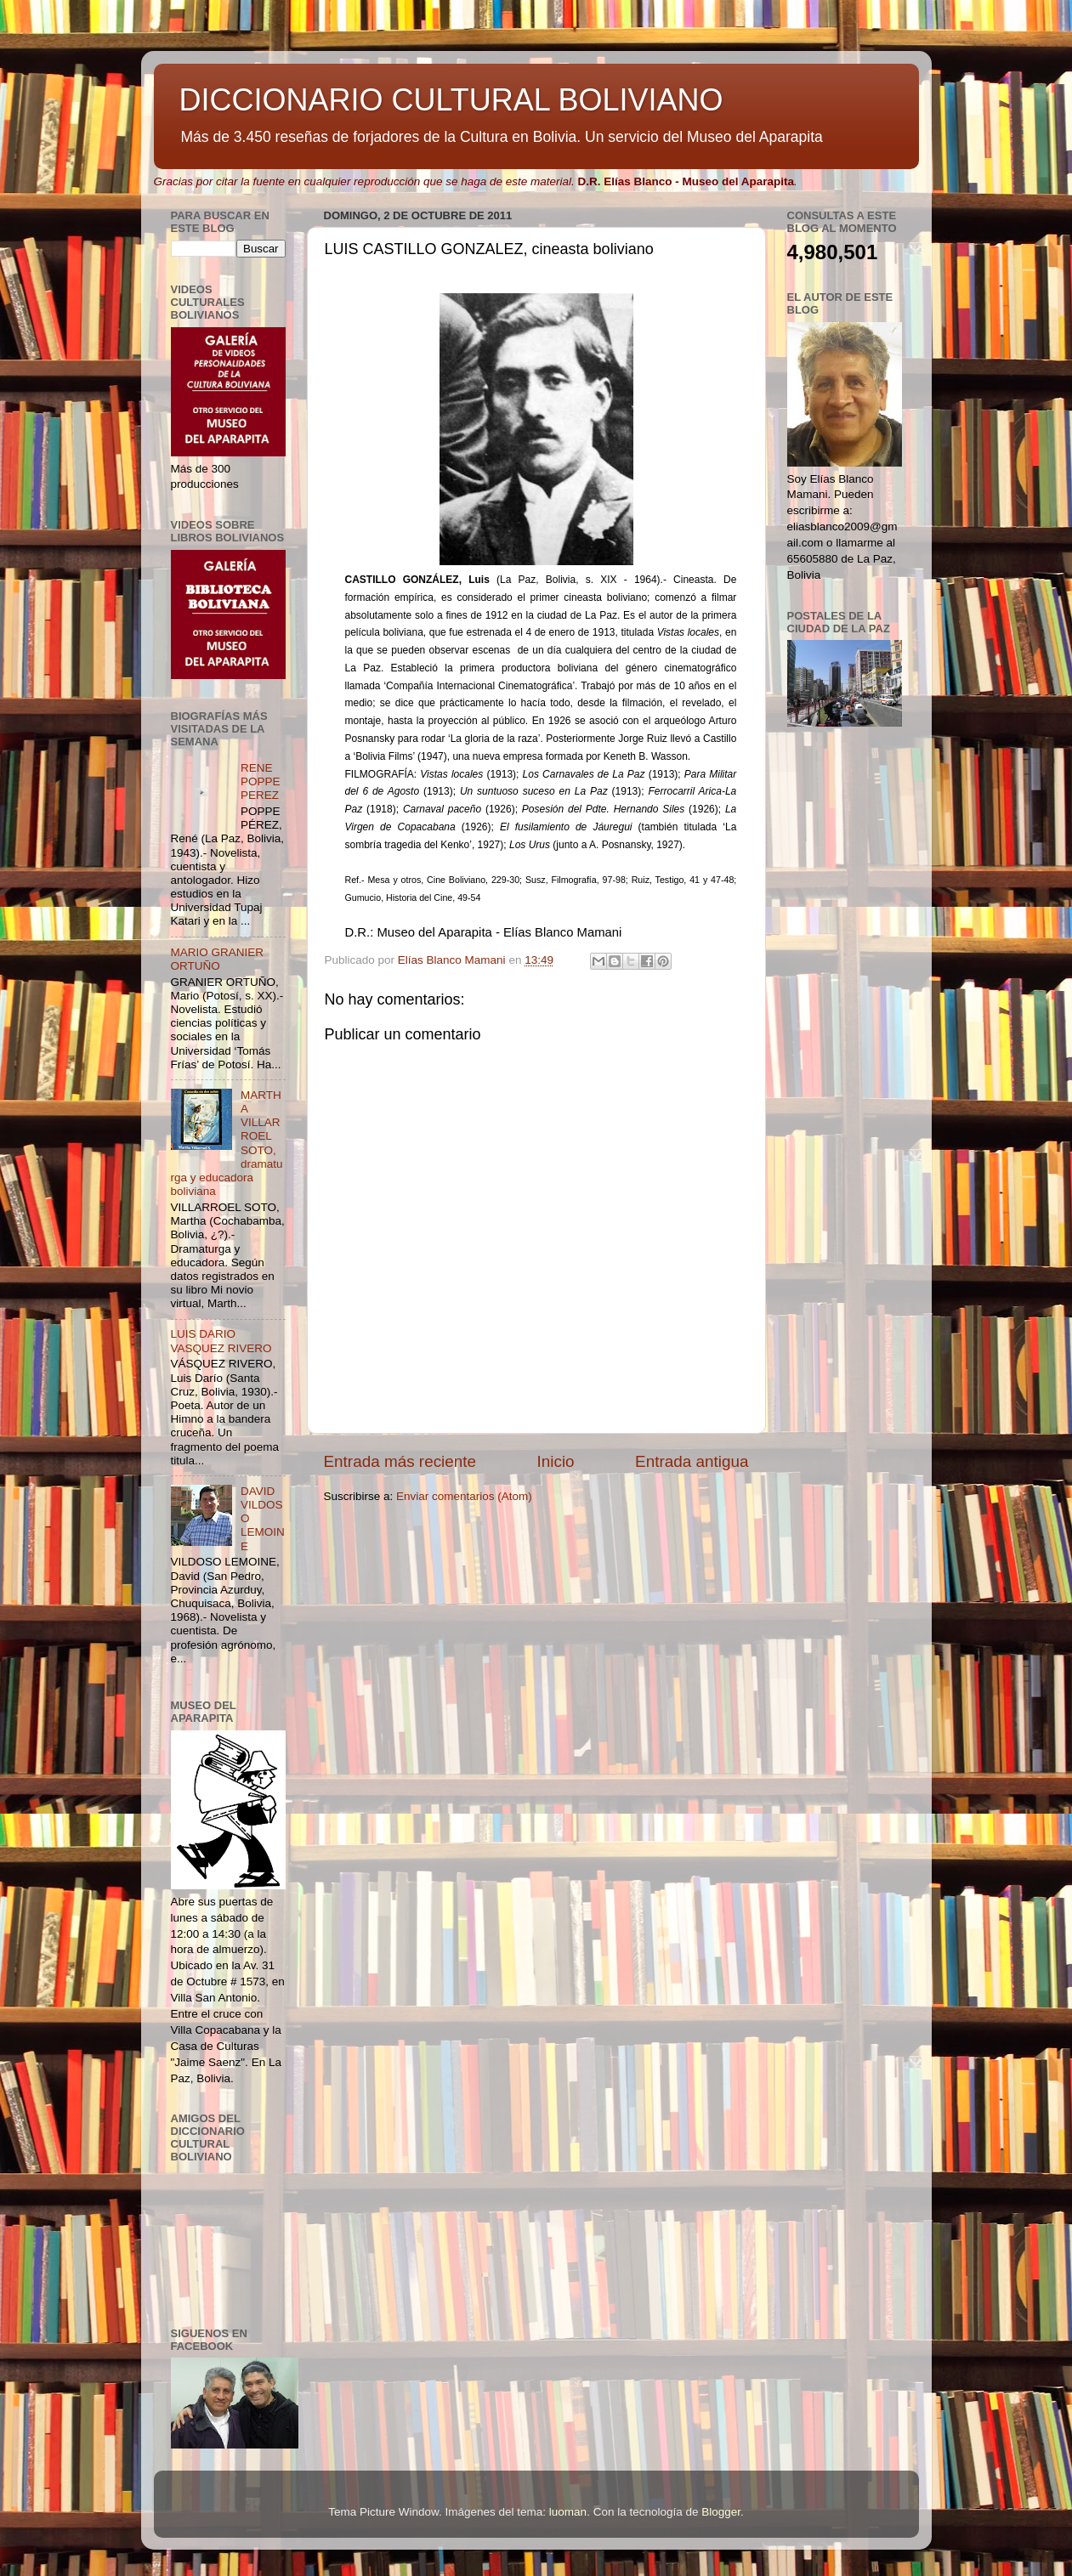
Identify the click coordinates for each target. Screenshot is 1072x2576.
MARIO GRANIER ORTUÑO (217, 959)
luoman (568, 2511)
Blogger (720, 2511)
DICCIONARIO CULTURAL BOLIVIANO (451, 99)
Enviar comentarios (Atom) (464, 1496)
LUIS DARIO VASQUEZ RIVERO (221, 1341)
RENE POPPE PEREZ (261, 781)
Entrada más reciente (400, 1461)
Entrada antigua (691, 1461)
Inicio (556, 1461)
